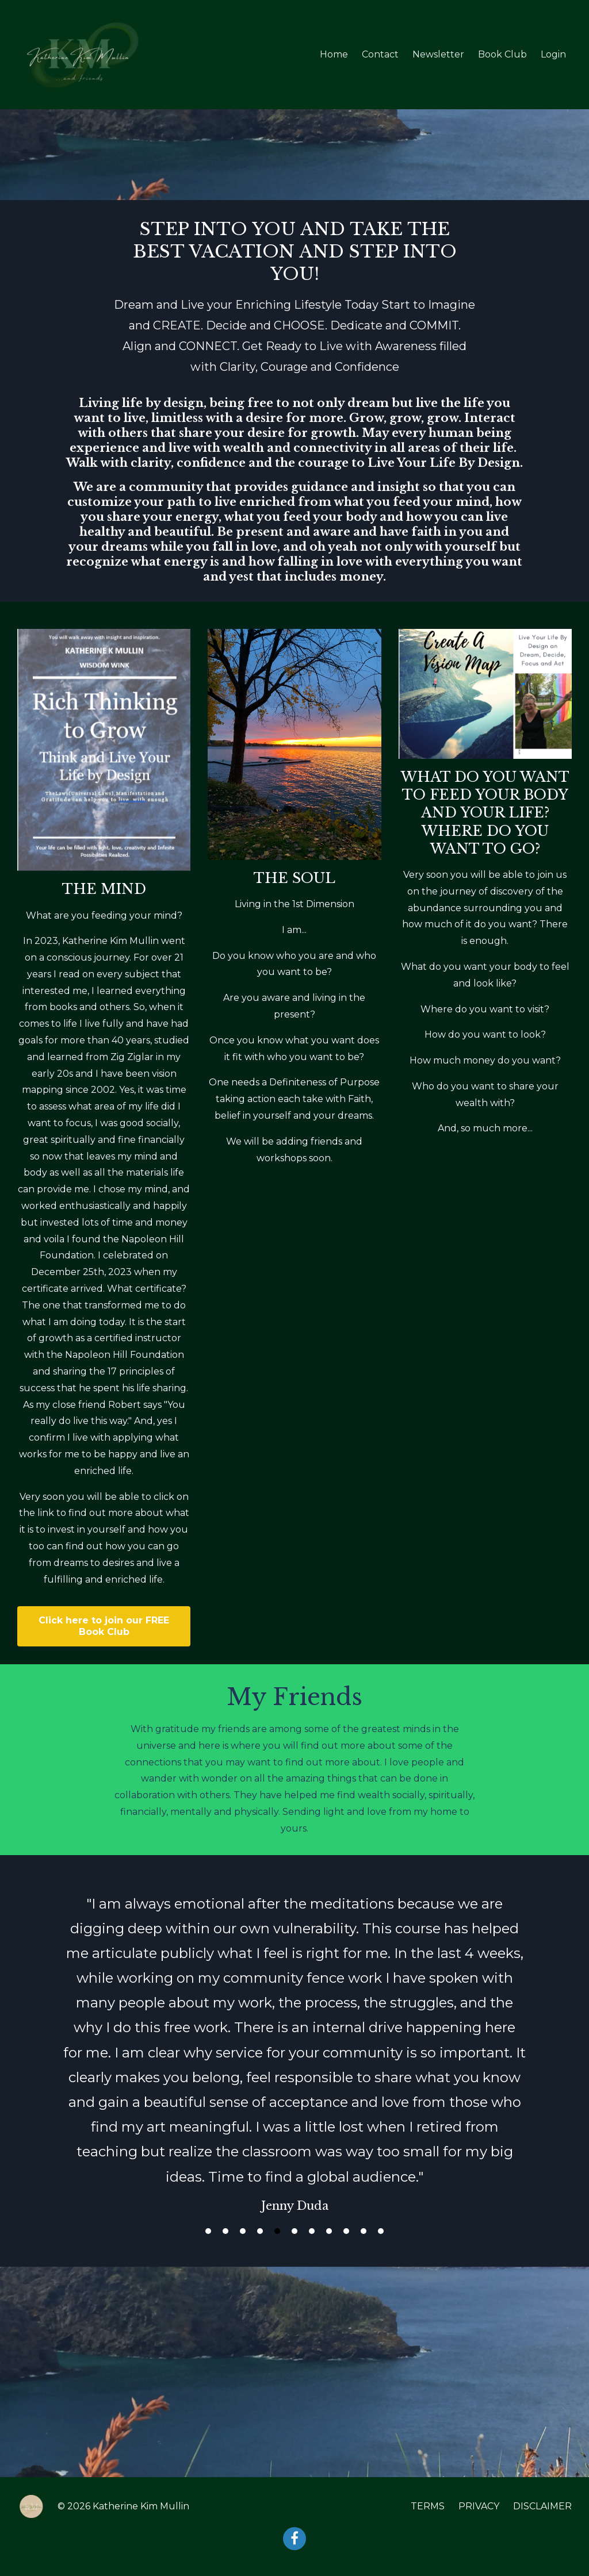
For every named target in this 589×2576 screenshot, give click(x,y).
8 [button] (329, 2231)
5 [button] (277, 2231)
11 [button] (381, 2231)
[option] (294, 2043)
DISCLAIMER (542, 2506)
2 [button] (225, 2231)
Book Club (502, 54)
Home (334, 54)
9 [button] (346, 2231)
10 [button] (363, 2231)
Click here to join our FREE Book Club (104, 1626)
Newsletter (438, 54)
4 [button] (260, 2231)
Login (553, 54)
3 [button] (243, 2231)
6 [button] (294, 2231)
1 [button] (208, 2231)
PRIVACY (478, 2506)
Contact (380, 54)
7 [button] (312, 2231)
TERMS (428, 2506)
